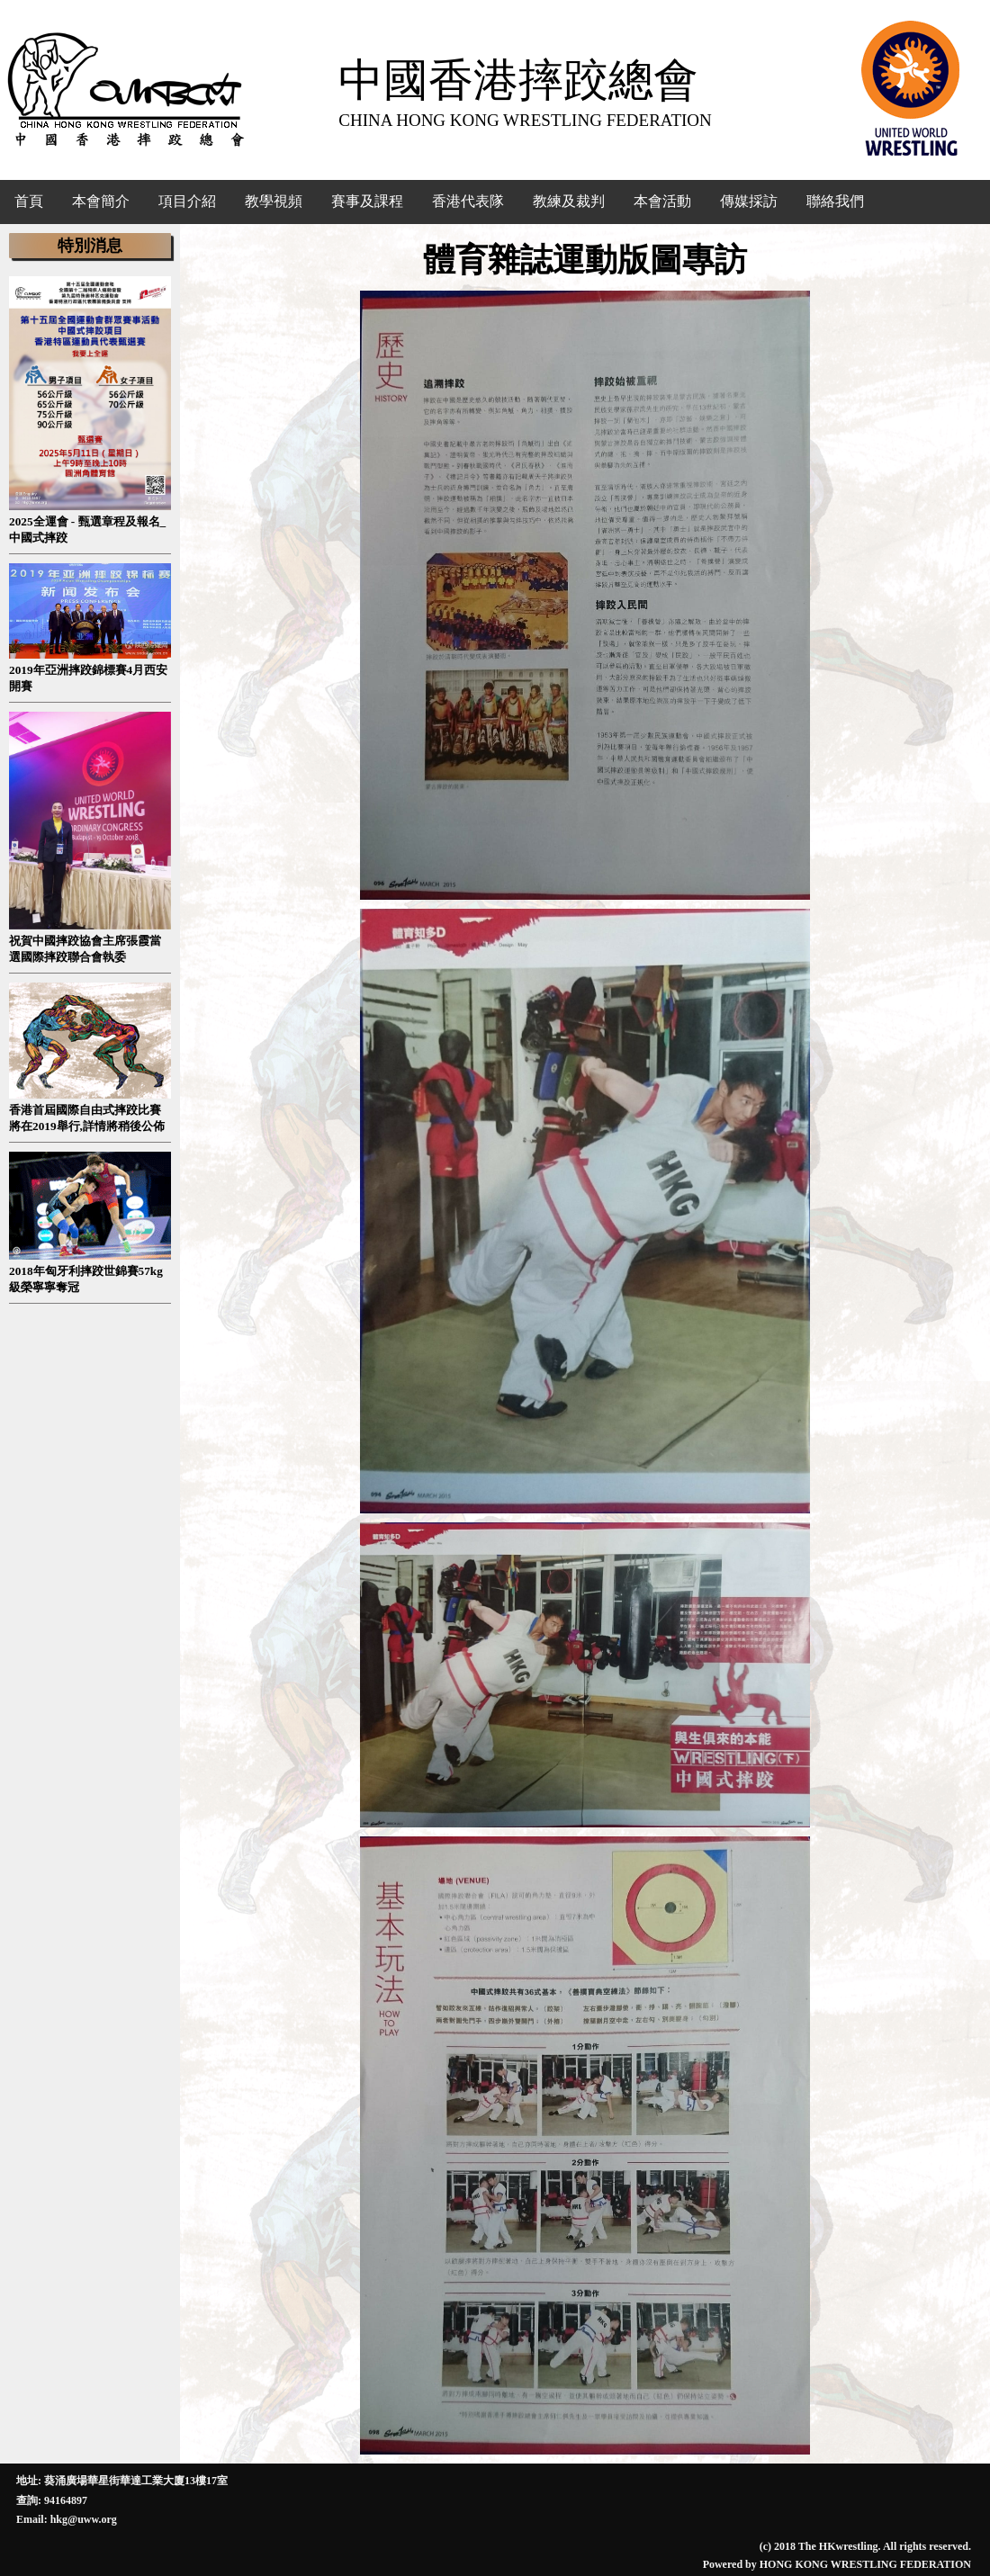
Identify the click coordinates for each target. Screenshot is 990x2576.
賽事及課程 (367, 201)
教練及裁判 (569, 201)
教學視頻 (273, 201)
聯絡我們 (835, 201)
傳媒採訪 (749, 201)
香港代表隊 (468, 201)
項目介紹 (187, 201)
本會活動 (662, 201)
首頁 (28, 201)
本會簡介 (101, 201)
